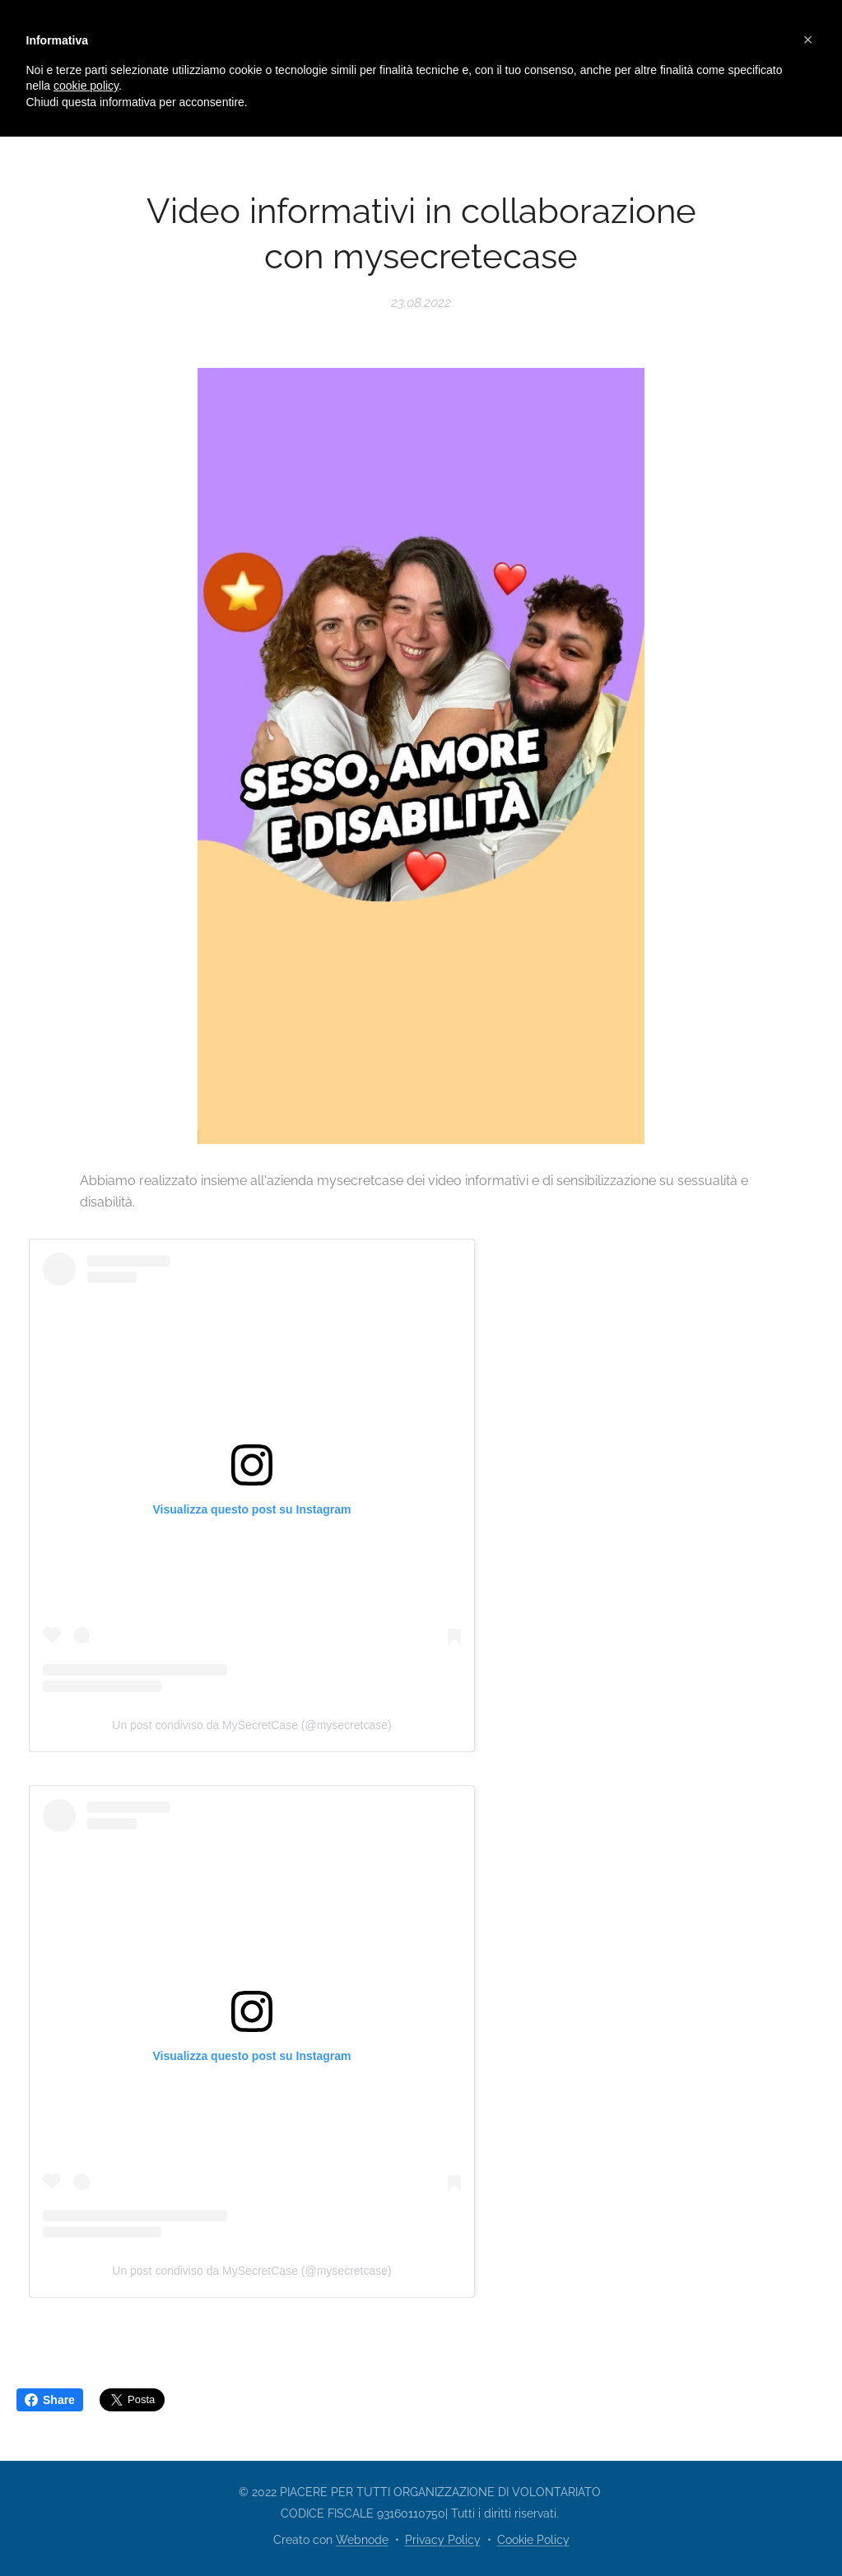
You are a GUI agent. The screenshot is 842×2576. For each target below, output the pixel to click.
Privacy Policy (443, 2539)
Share (50, 2399)
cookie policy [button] (86, 85)
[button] (808, 39)
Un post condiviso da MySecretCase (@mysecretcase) (251, 1725)
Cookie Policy (533, 2539)
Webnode (362, 2539)
